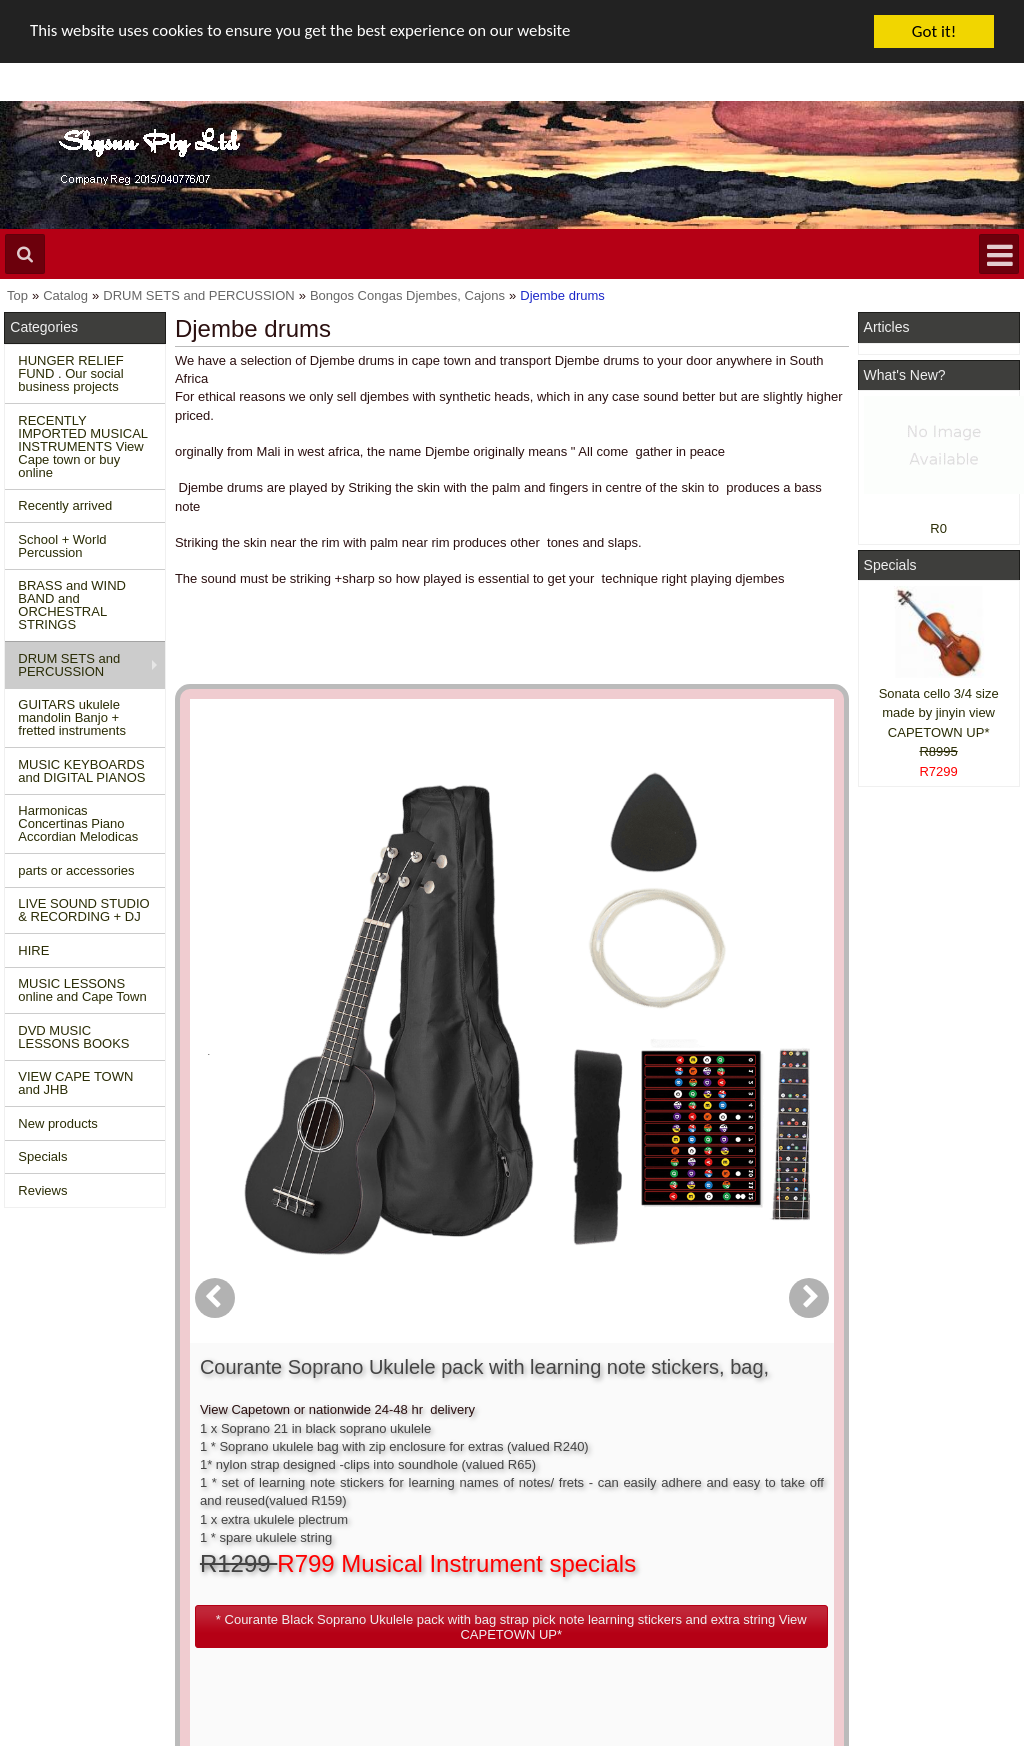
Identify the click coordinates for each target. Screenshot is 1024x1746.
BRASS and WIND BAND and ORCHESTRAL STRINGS (72, 605)
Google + (895, 1595)
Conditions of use (279, 1541)
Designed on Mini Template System (941, 1736)
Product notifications (500, 1577)
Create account (486, 1522)
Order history (479, 1559)
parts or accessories (76, 870)
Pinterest (894, 1613)
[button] (608, 1044)
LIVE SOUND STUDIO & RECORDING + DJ (83, 910)
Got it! (934, 31)
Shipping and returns (289, 1559)
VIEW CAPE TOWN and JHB (75, 1083)
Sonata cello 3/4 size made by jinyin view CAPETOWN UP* (939, 713)
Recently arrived (65, 505)
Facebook (924, 1531)
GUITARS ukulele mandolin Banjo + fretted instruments (72, 717)
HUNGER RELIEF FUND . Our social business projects (70, 373)
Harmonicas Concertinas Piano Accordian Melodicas (78, 823)
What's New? (905, 375)
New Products (54, 1541)
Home (31, 1522)
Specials (42, 1156)
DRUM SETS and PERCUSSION (69, 665)
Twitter (915, 1567)
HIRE (33, 950)
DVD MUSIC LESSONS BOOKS (73, 1037)
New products (57, 1123)
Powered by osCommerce (797, 1736)
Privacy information (284, 1577)
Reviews (42, 1190)
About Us (681, 1522)
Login (458, 1541)
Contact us (260, 1522)
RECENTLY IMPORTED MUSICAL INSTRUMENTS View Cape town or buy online (83, 446)
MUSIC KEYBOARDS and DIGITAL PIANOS (81, 771)
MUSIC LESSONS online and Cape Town (82, 990)
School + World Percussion (62, 546)
